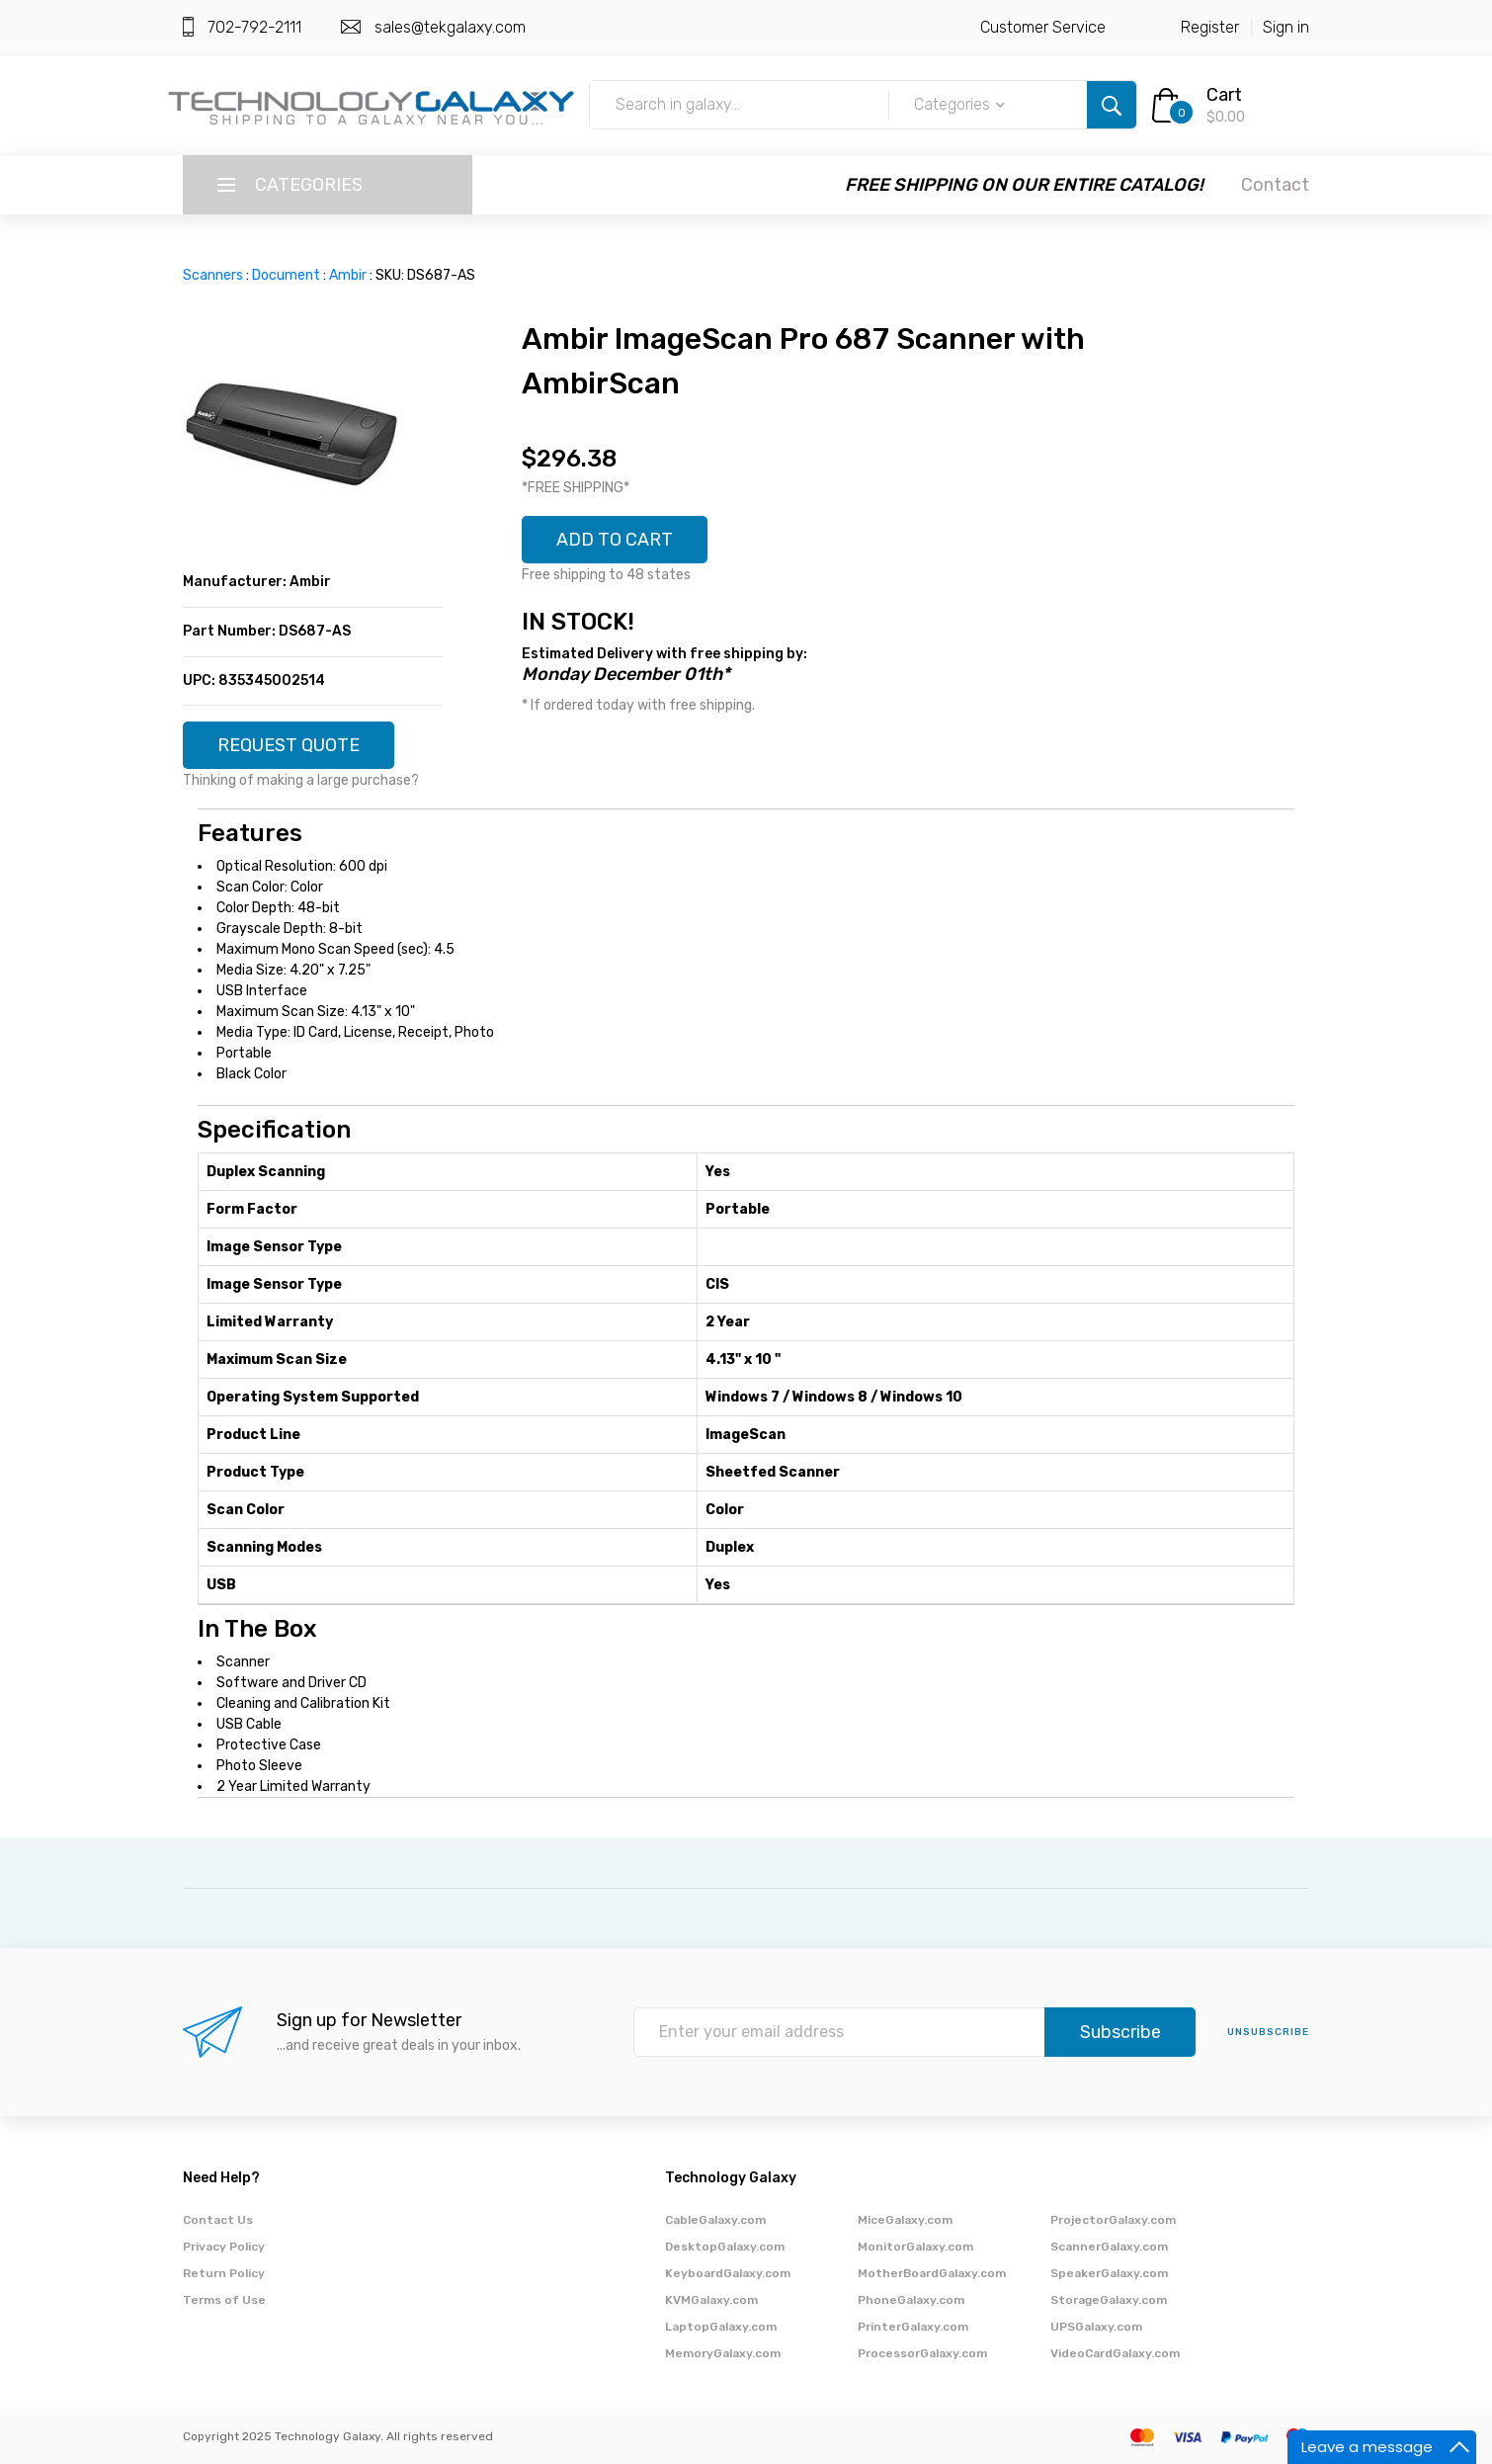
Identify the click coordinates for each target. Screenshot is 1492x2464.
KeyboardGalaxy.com (727, 2273)
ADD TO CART (614, 540)
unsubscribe (1268, 2032)
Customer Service (1043, 27)
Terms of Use (224, 2300)
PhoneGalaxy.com (911, 2300)
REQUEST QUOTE (288, 745)
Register (1210, 27)
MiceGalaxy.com (905, 2220)
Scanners (213, 275)
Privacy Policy (224, 2246)
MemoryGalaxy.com (723, 2353)
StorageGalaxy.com (1108, 2300)
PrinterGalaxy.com (913, 2327)
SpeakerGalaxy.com (1109, 2273)
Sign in (1286, 27)
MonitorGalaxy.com (915, 2246)
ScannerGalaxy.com (1109, 2246)
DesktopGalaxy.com (725, 2246)
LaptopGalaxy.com (721, 2327)
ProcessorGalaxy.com (922, 2353)
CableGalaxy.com (715, 2220)
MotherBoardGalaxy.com (932, 2273)
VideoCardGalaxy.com (1115, 2353)
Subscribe (1120, 2032)
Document (286, 275)
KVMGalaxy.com (711, 2300)
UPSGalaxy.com (1096, 2327)
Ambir (348, 275)
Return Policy (224, 2273)
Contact (1275, 185)
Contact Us (218, 2220)
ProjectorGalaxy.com (1113, 2220)
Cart (1224, 95)
